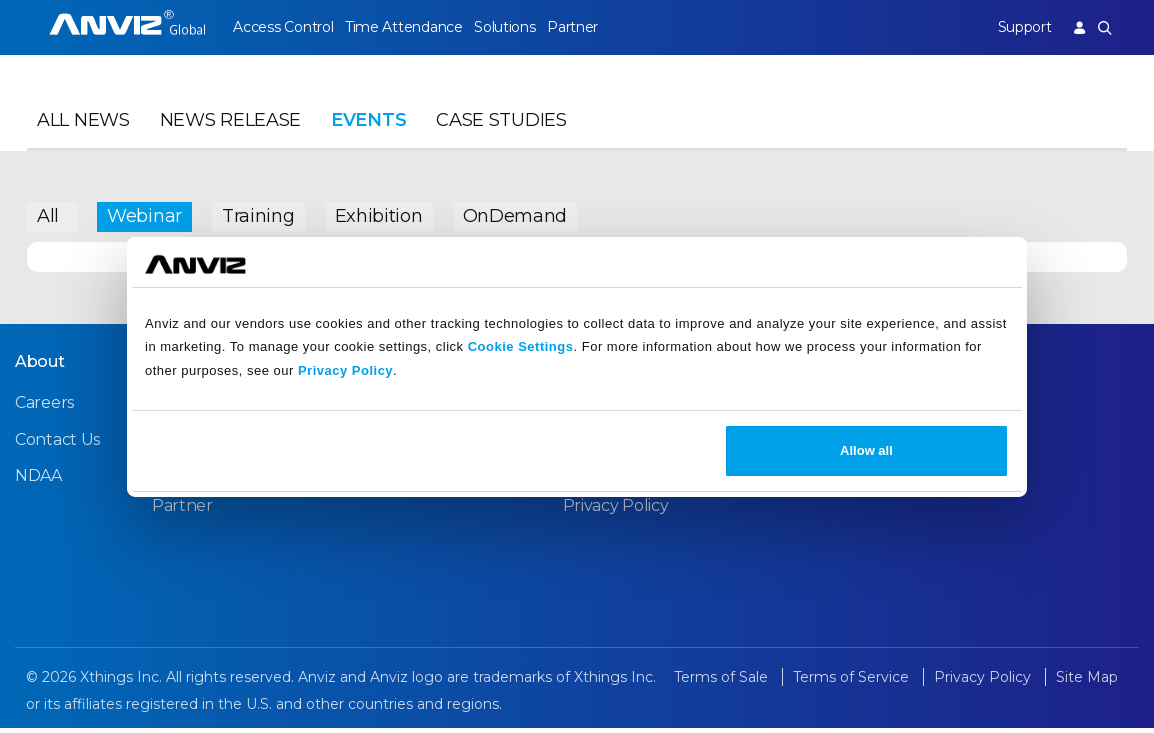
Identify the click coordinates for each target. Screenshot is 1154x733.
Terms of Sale (723, 682)
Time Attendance (407, 27)
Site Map (1087, 682)
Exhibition (379, 215)
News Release (230, 126)
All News (83, 126)
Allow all (866, 450)
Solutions (511, 27)
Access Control (283, 27)
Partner (582, 27)
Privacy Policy (345, 370)
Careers (44, 407)
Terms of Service (853, 682)
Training (258, 215)
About (40, 366)
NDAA (38, 479)
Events (368, 126)
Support (1021, 27)
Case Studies (501, 126)
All (48, 215)
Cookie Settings (521, 346)
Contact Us (57, 443)
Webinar (144, 215)
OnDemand (515, 215)
